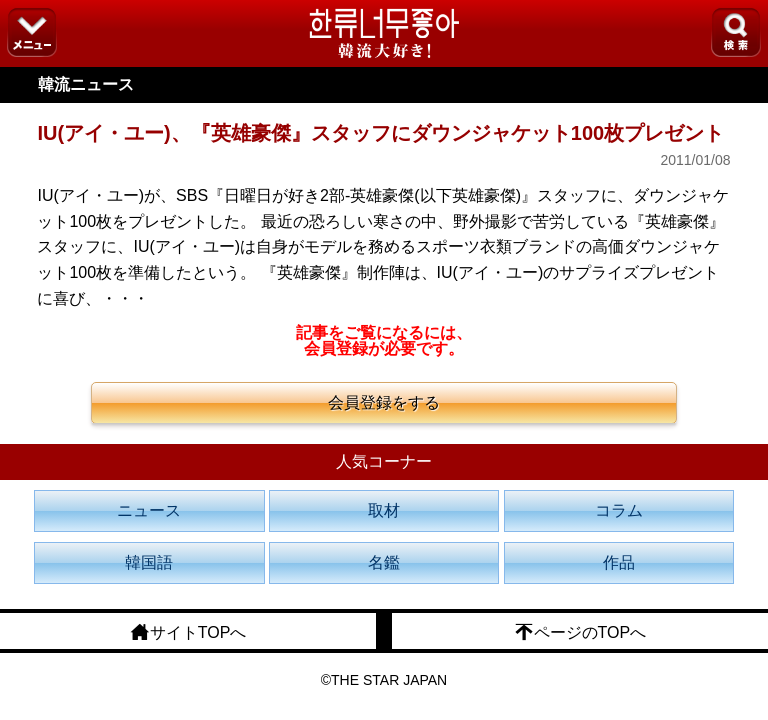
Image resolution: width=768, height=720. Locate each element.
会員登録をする (384, 402)
